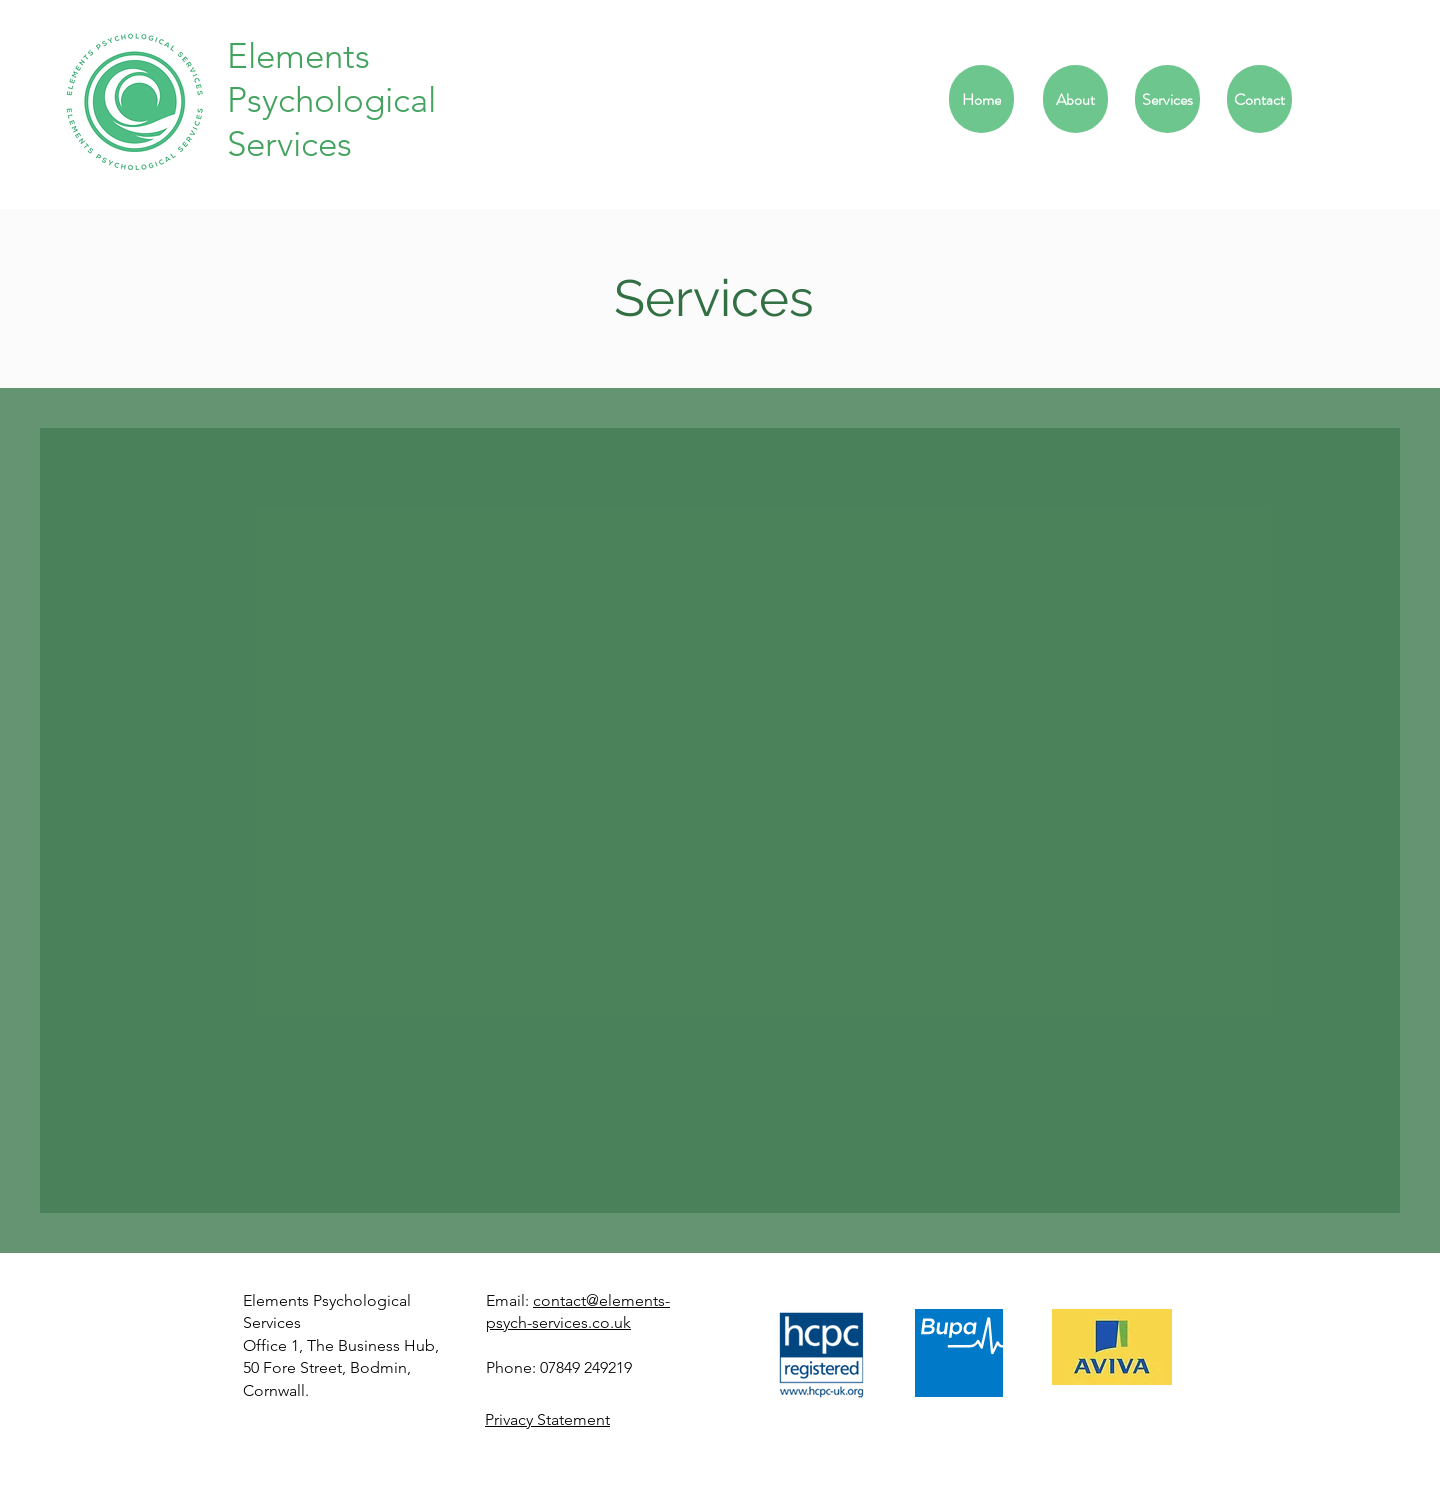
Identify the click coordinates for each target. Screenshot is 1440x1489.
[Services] (1167, 99)
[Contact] (1259, 99)
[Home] (981, 99)
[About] (1075, 99)
